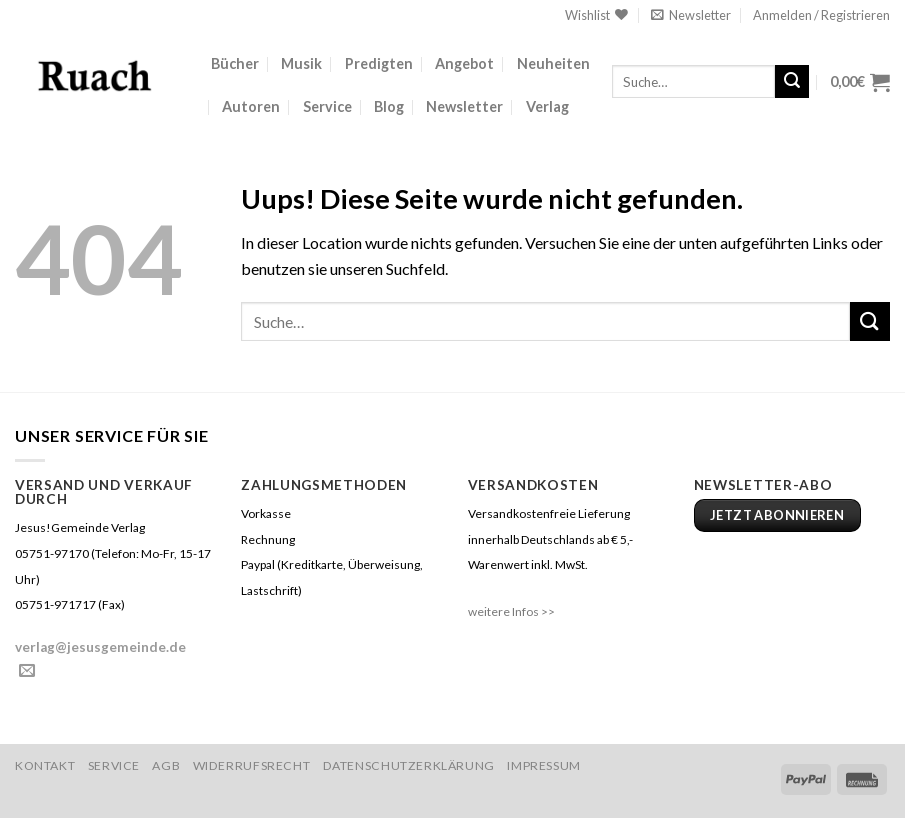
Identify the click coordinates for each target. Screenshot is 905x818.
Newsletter (464, 106)
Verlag (547, 106)
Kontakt (45, 765)
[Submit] (792, 82)
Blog (389, 106)
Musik (301, 63)
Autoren (251, 106)
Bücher (235, 63)
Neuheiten (553, 63)
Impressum (544, 765)
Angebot (464, 63)
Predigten (379, 63)
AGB (166, 765)
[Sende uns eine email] (27, 671)
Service (327, 106)
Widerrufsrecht (252, 765)
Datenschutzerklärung (409, 765)
